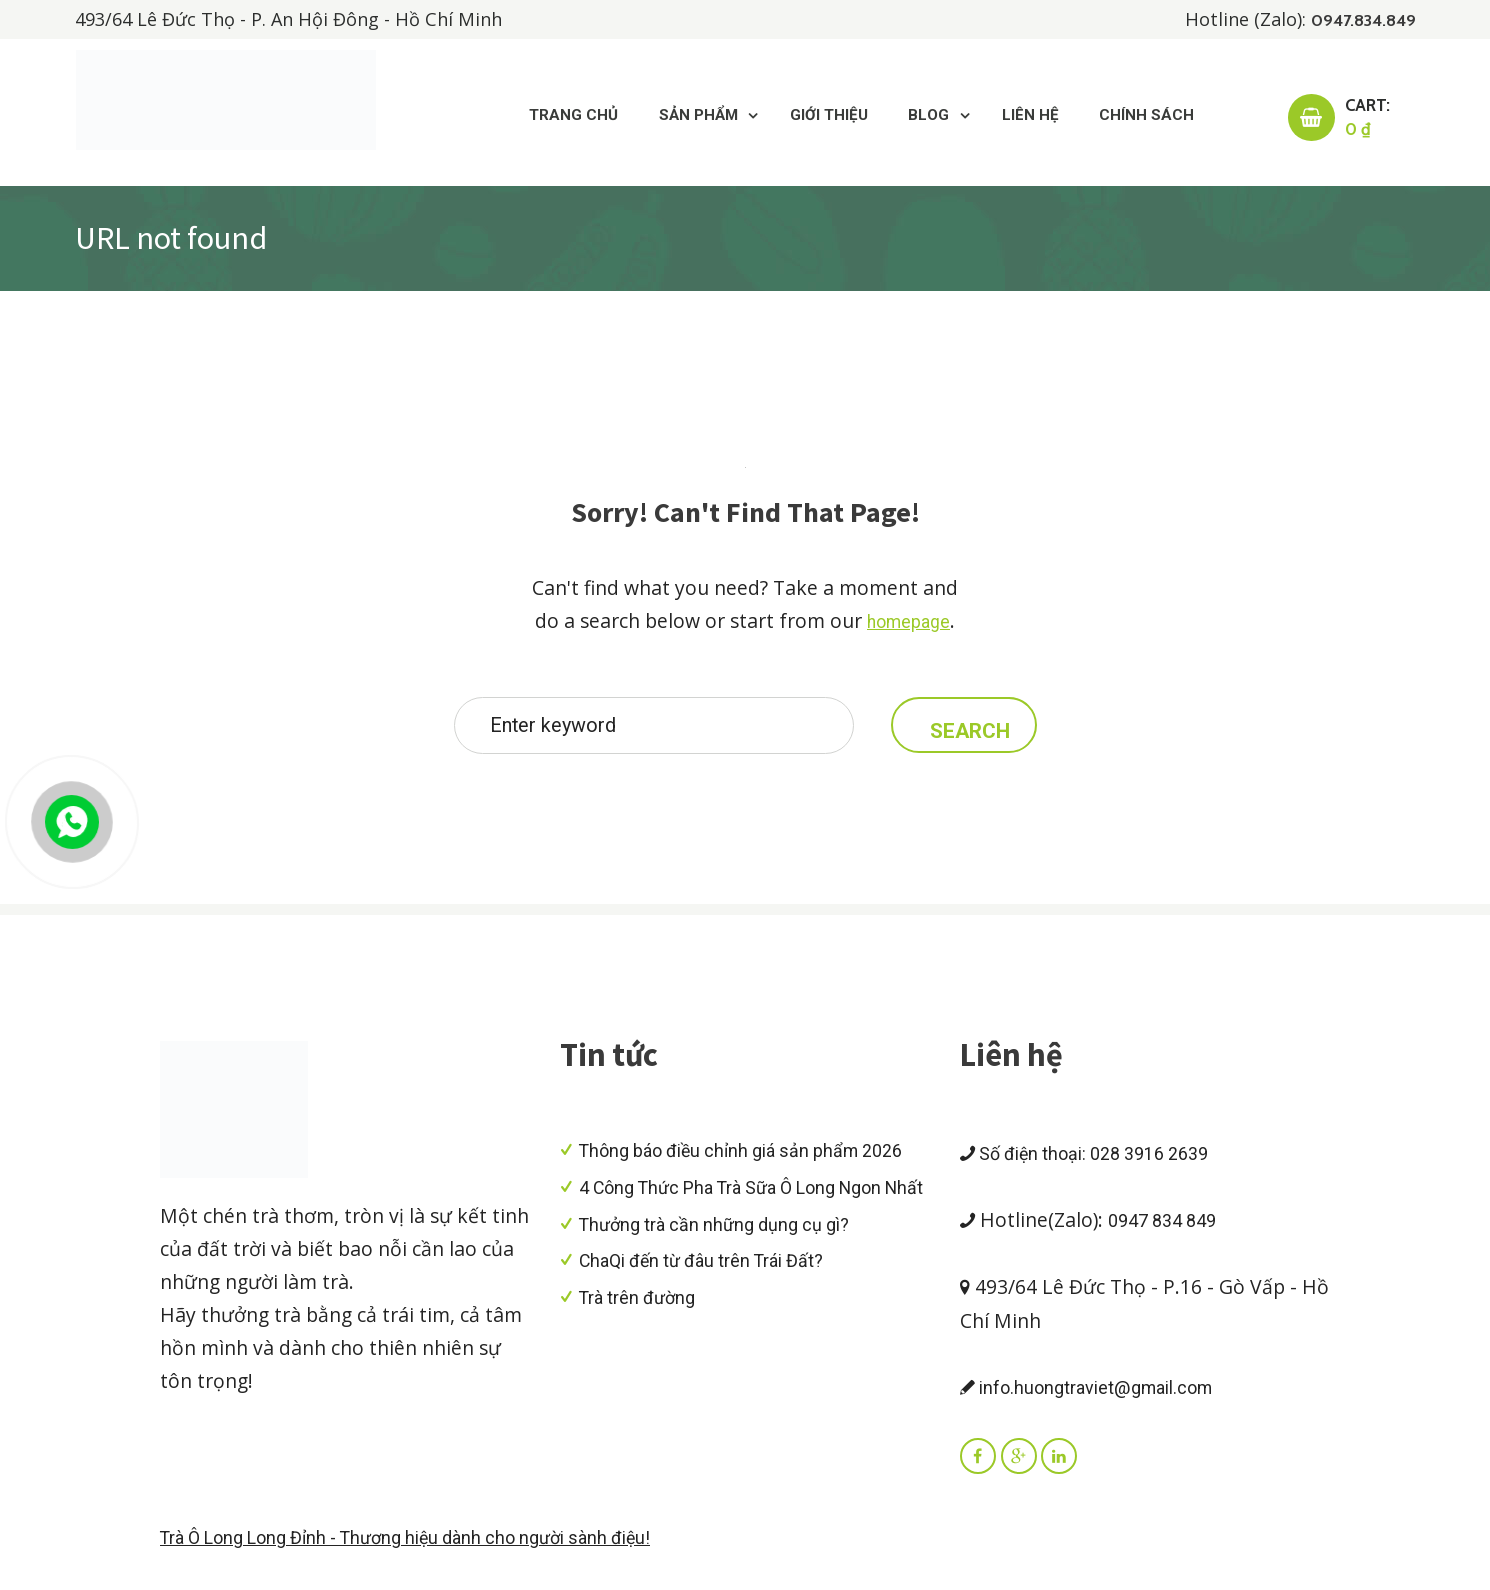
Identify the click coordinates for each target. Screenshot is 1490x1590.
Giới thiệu (796, 118)
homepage (908, 625)
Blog (904, 118)
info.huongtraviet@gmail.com (1099, 1398)
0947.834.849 (1359, 20)
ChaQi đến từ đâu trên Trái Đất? (712, 1294)
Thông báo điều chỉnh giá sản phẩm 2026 (754, 1161)
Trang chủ (516, 118)
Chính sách (1140, 118)
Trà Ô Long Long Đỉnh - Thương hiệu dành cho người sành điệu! (426, 1552)
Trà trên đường (642, 1330)
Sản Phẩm (652, 118)
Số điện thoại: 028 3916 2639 (1103, 1164)
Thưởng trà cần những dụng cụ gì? (725, 1259)
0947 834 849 (1168, 1231)
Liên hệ (1014, 118)
